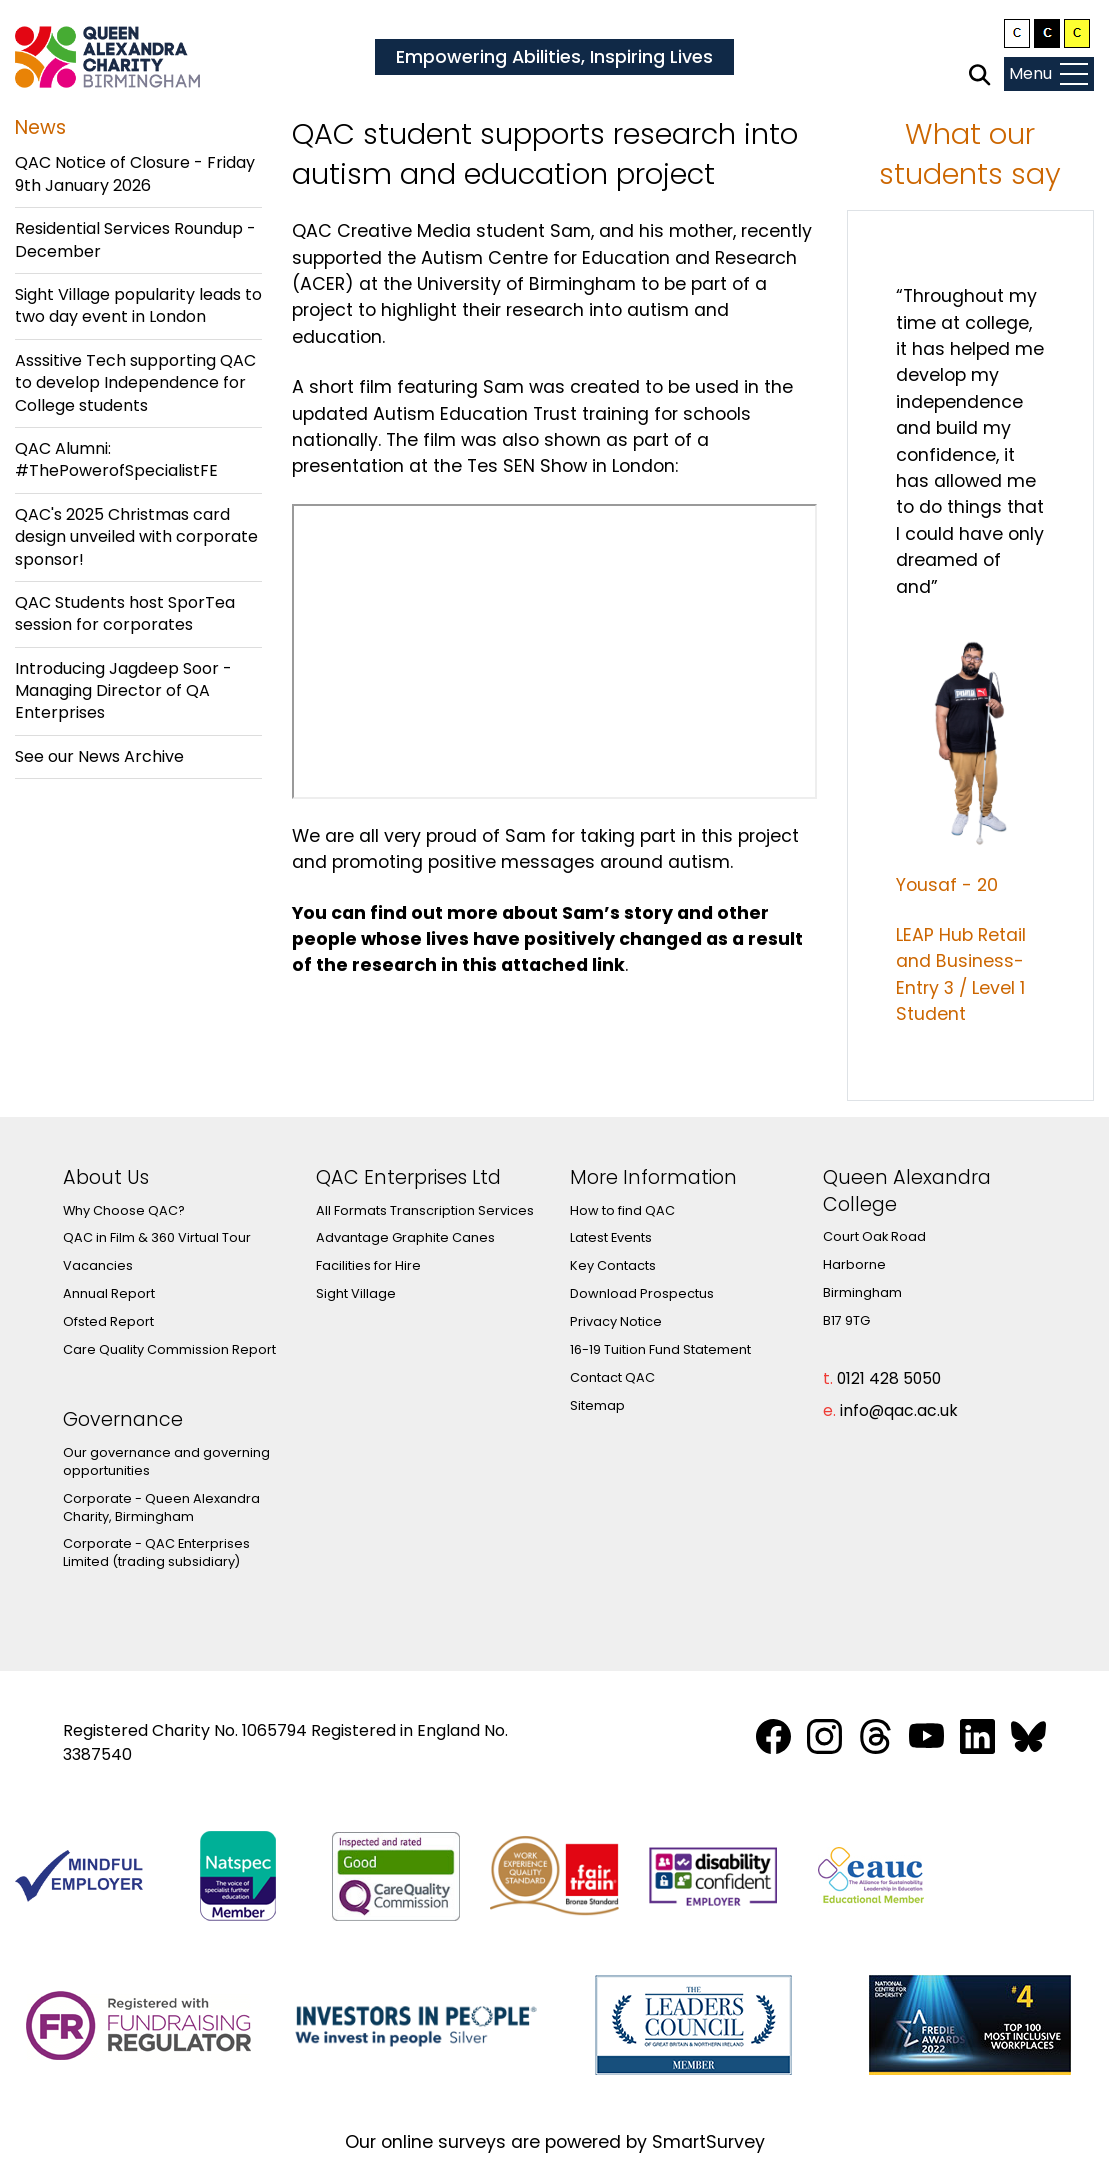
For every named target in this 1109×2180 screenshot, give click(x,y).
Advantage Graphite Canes (405, 1237)
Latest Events (611, 1237)
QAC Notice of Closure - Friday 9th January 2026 (135, 173)
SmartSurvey (708, 2142)
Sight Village (356, 1293)
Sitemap (597, 1405)
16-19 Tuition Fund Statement (660, 1349)
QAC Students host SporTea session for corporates (125, 613)
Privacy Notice (616, 1321)
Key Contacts (613, 1265)
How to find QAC (622, 1210)
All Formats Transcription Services (425, 1210)
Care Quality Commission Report (169, 1349)
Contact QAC (612, 1377)
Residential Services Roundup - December (135, 239)
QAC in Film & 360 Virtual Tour (157, 1237)
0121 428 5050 (889, 1378)
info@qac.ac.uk (899, 1410)
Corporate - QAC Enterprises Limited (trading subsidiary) (156, 1552)
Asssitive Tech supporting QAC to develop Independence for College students (135, 383)
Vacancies (98, 1265)
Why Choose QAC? (124, 1210)
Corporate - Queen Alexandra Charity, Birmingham (161, 1507)
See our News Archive (99, 756)
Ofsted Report (108, 1321)
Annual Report (109, 1293)
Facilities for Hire (368, 1265)
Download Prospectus (642, 1293)
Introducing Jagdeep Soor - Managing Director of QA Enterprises (123, 691)
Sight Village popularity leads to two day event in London (138, 305)
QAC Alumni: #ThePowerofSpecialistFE (116, 459)
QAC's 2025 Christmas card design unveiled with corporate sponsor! (136, 537)
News (40, 127)
